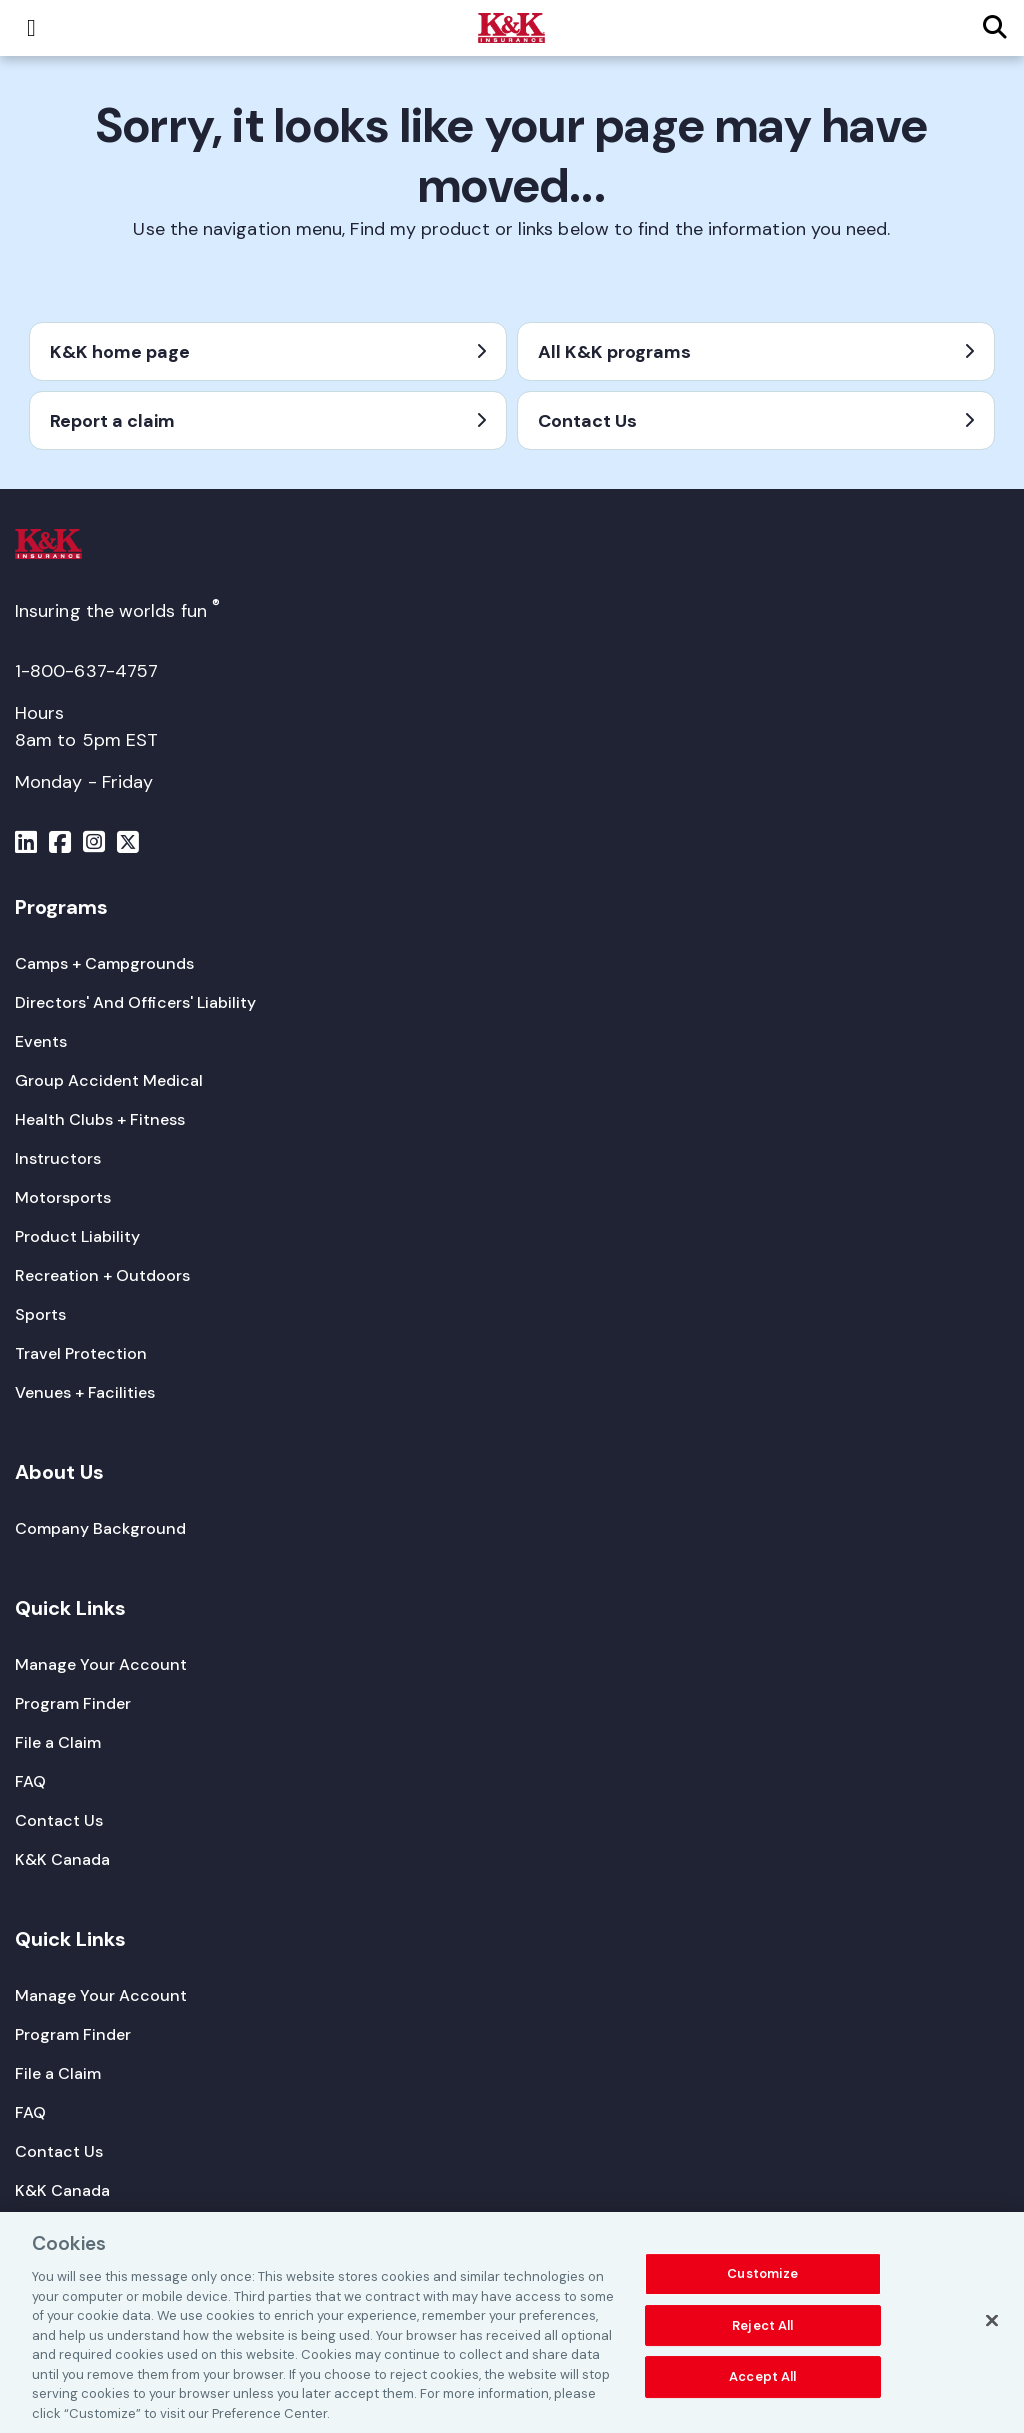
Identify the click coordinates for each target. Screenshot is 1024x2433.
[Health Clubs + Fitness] (100, 1119)
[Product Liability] (77, 1236)
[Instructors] (58, 1158)
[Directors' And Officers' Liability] (135, 1002)
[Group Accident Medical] (109, 1080)
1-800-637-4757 (86, 671)
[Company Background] (100, 1528)
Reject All (762, 2332)
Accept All (762, 2384)
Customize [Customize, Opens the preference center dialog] (762, 2281)
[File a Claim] (58, 1742)
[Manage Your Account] (101, 1664)
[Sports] (40, 1314)
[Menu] (26, 845)
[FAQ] (30, 1781)
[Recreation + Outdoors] (102, 1275)
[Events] (41, 1041)
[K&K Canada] (62, 1859)
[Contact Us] (59, 1820)
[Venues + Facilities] (85, 1392)
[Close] (992, 2328)
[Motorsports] (63, 1197)
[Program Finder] (73, 1703)
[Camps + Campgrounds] (104, 963)
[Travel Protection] (81, 1353)
